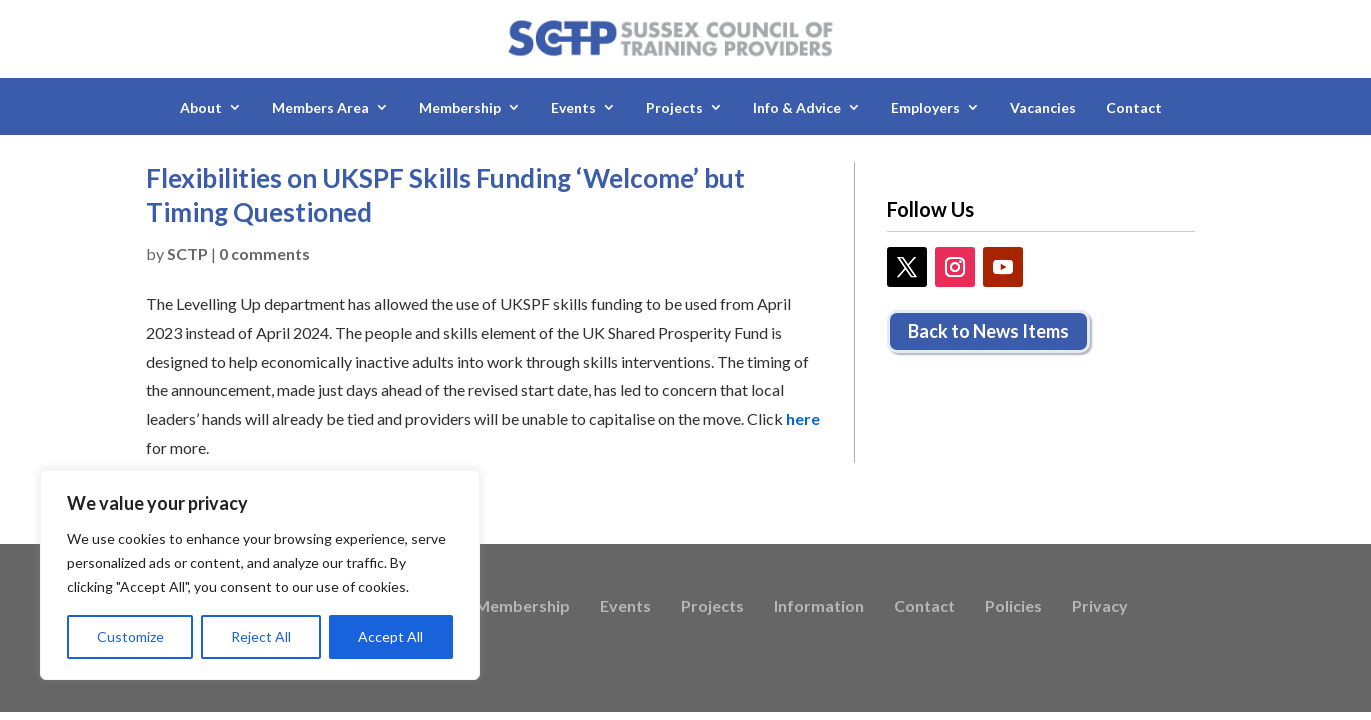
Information (819, 607)
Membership (460, 107)
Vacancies (1043, 107)
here (803, 418)
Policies (1013, 607)
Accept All (390, 636)
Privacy (1100, 607)
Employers (925, 107)
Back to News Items (988, 331)
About (201, 107)
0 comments (264, 253)
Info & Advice (797, 107)
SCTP (187, 253)
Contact (1134, 107)
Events (573, 107)
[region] (260, 575)
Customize (130, 636)
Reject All (261, 636)
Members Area (320, 107)
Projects (674, 107)
